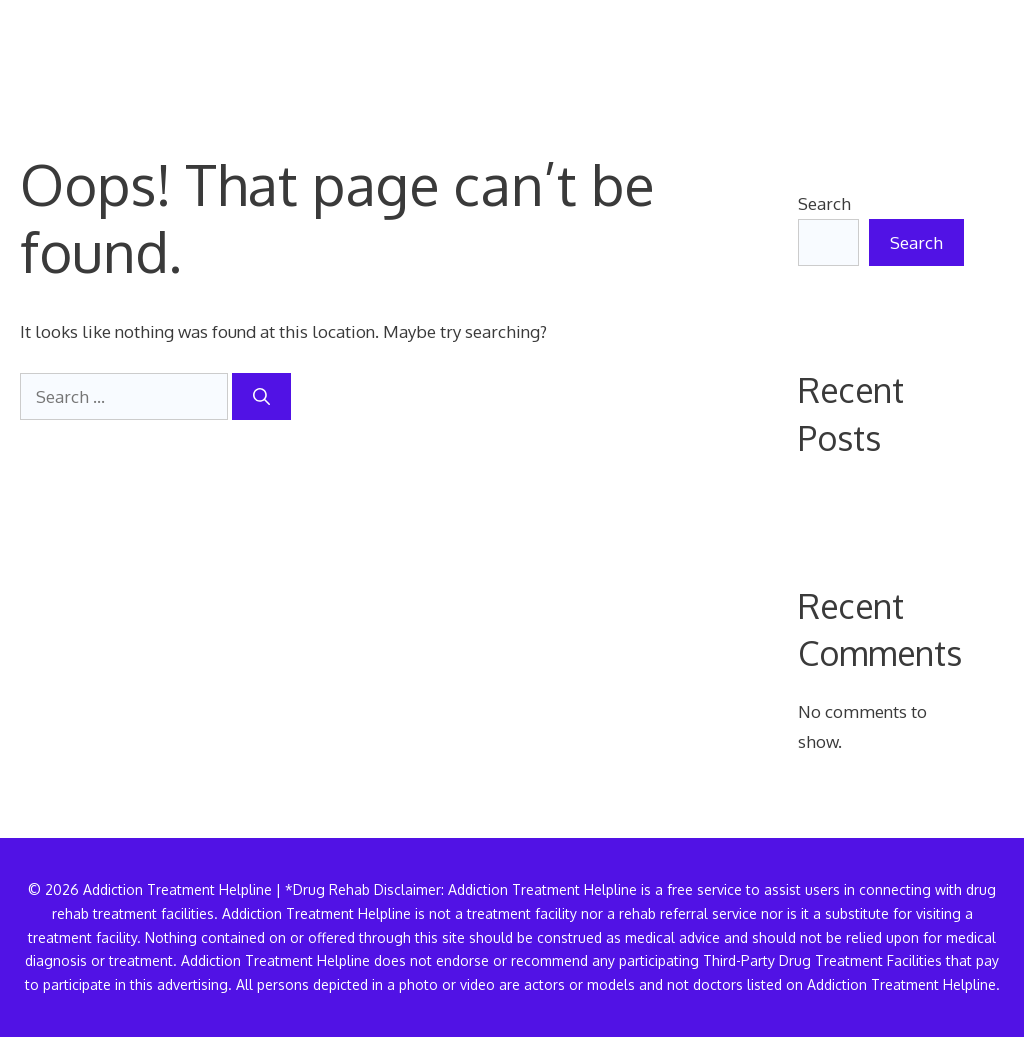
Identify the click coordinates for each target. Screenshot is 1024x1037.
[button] (972, 55)
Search (824, 203)
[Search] (261, 397)
